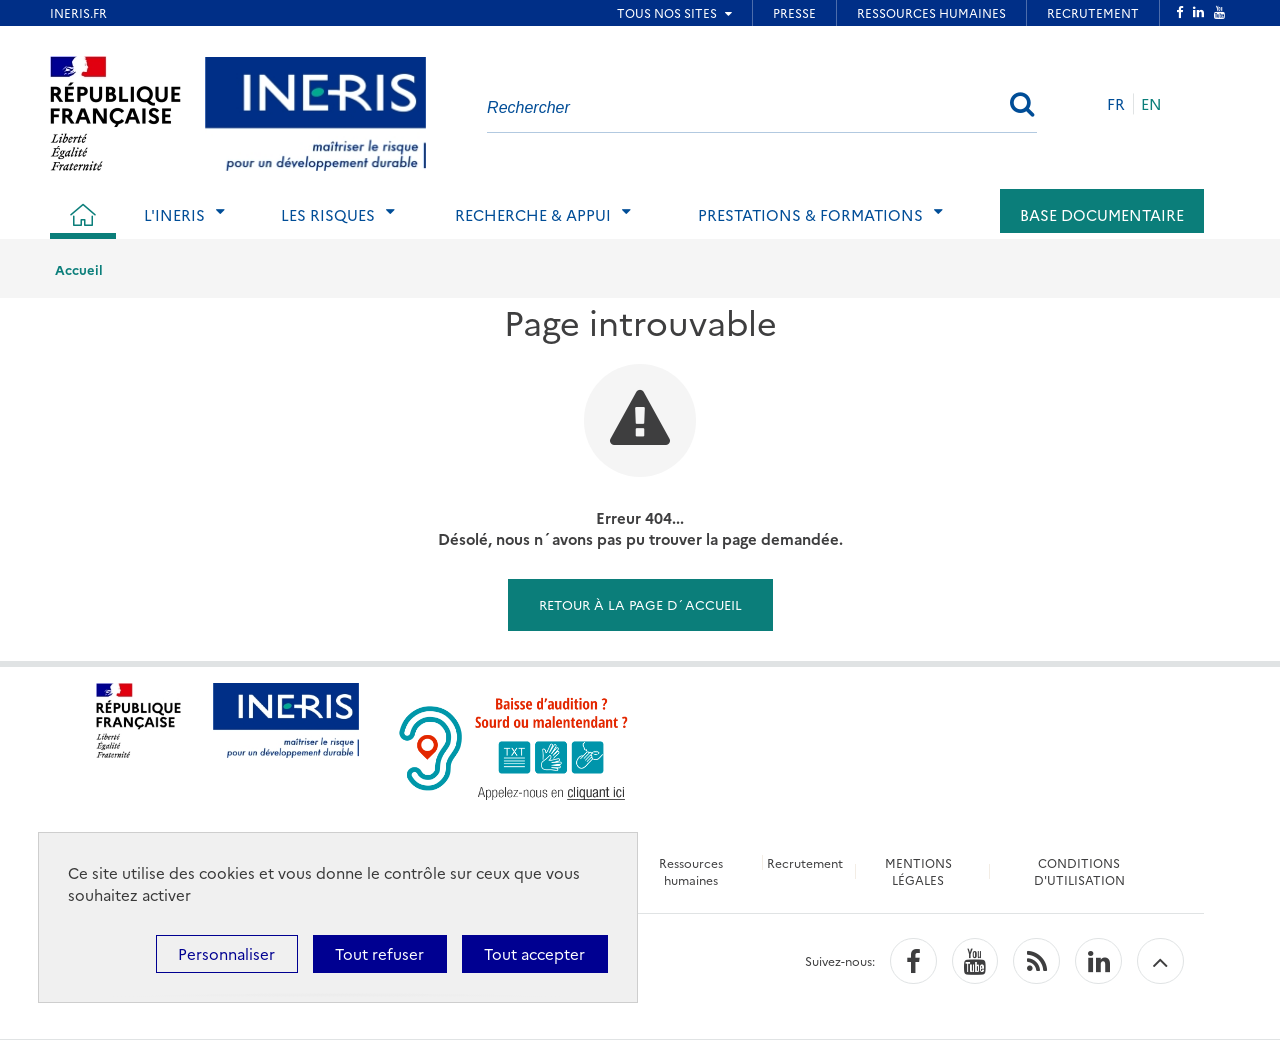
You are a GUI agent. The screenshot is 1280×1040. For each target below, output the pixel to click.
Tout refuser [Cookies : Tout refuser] (379, 953)
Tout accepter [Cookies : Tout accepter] (534, 953)
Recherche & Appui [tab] (533, 214)
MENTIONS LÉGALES (918, 871)
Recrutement (805, 862)
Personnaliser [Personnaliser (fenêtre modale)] (226, 953)
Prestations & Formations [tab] (810, 214)
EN (1151, 103)
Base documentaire (1102, 214)
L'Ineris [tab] (174, 214)
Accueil (79, 269)
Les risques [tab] (328, 214)
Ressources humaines (691, 871)
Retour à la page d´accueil (640, 604)
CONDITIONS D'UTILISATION (1079, 871)
